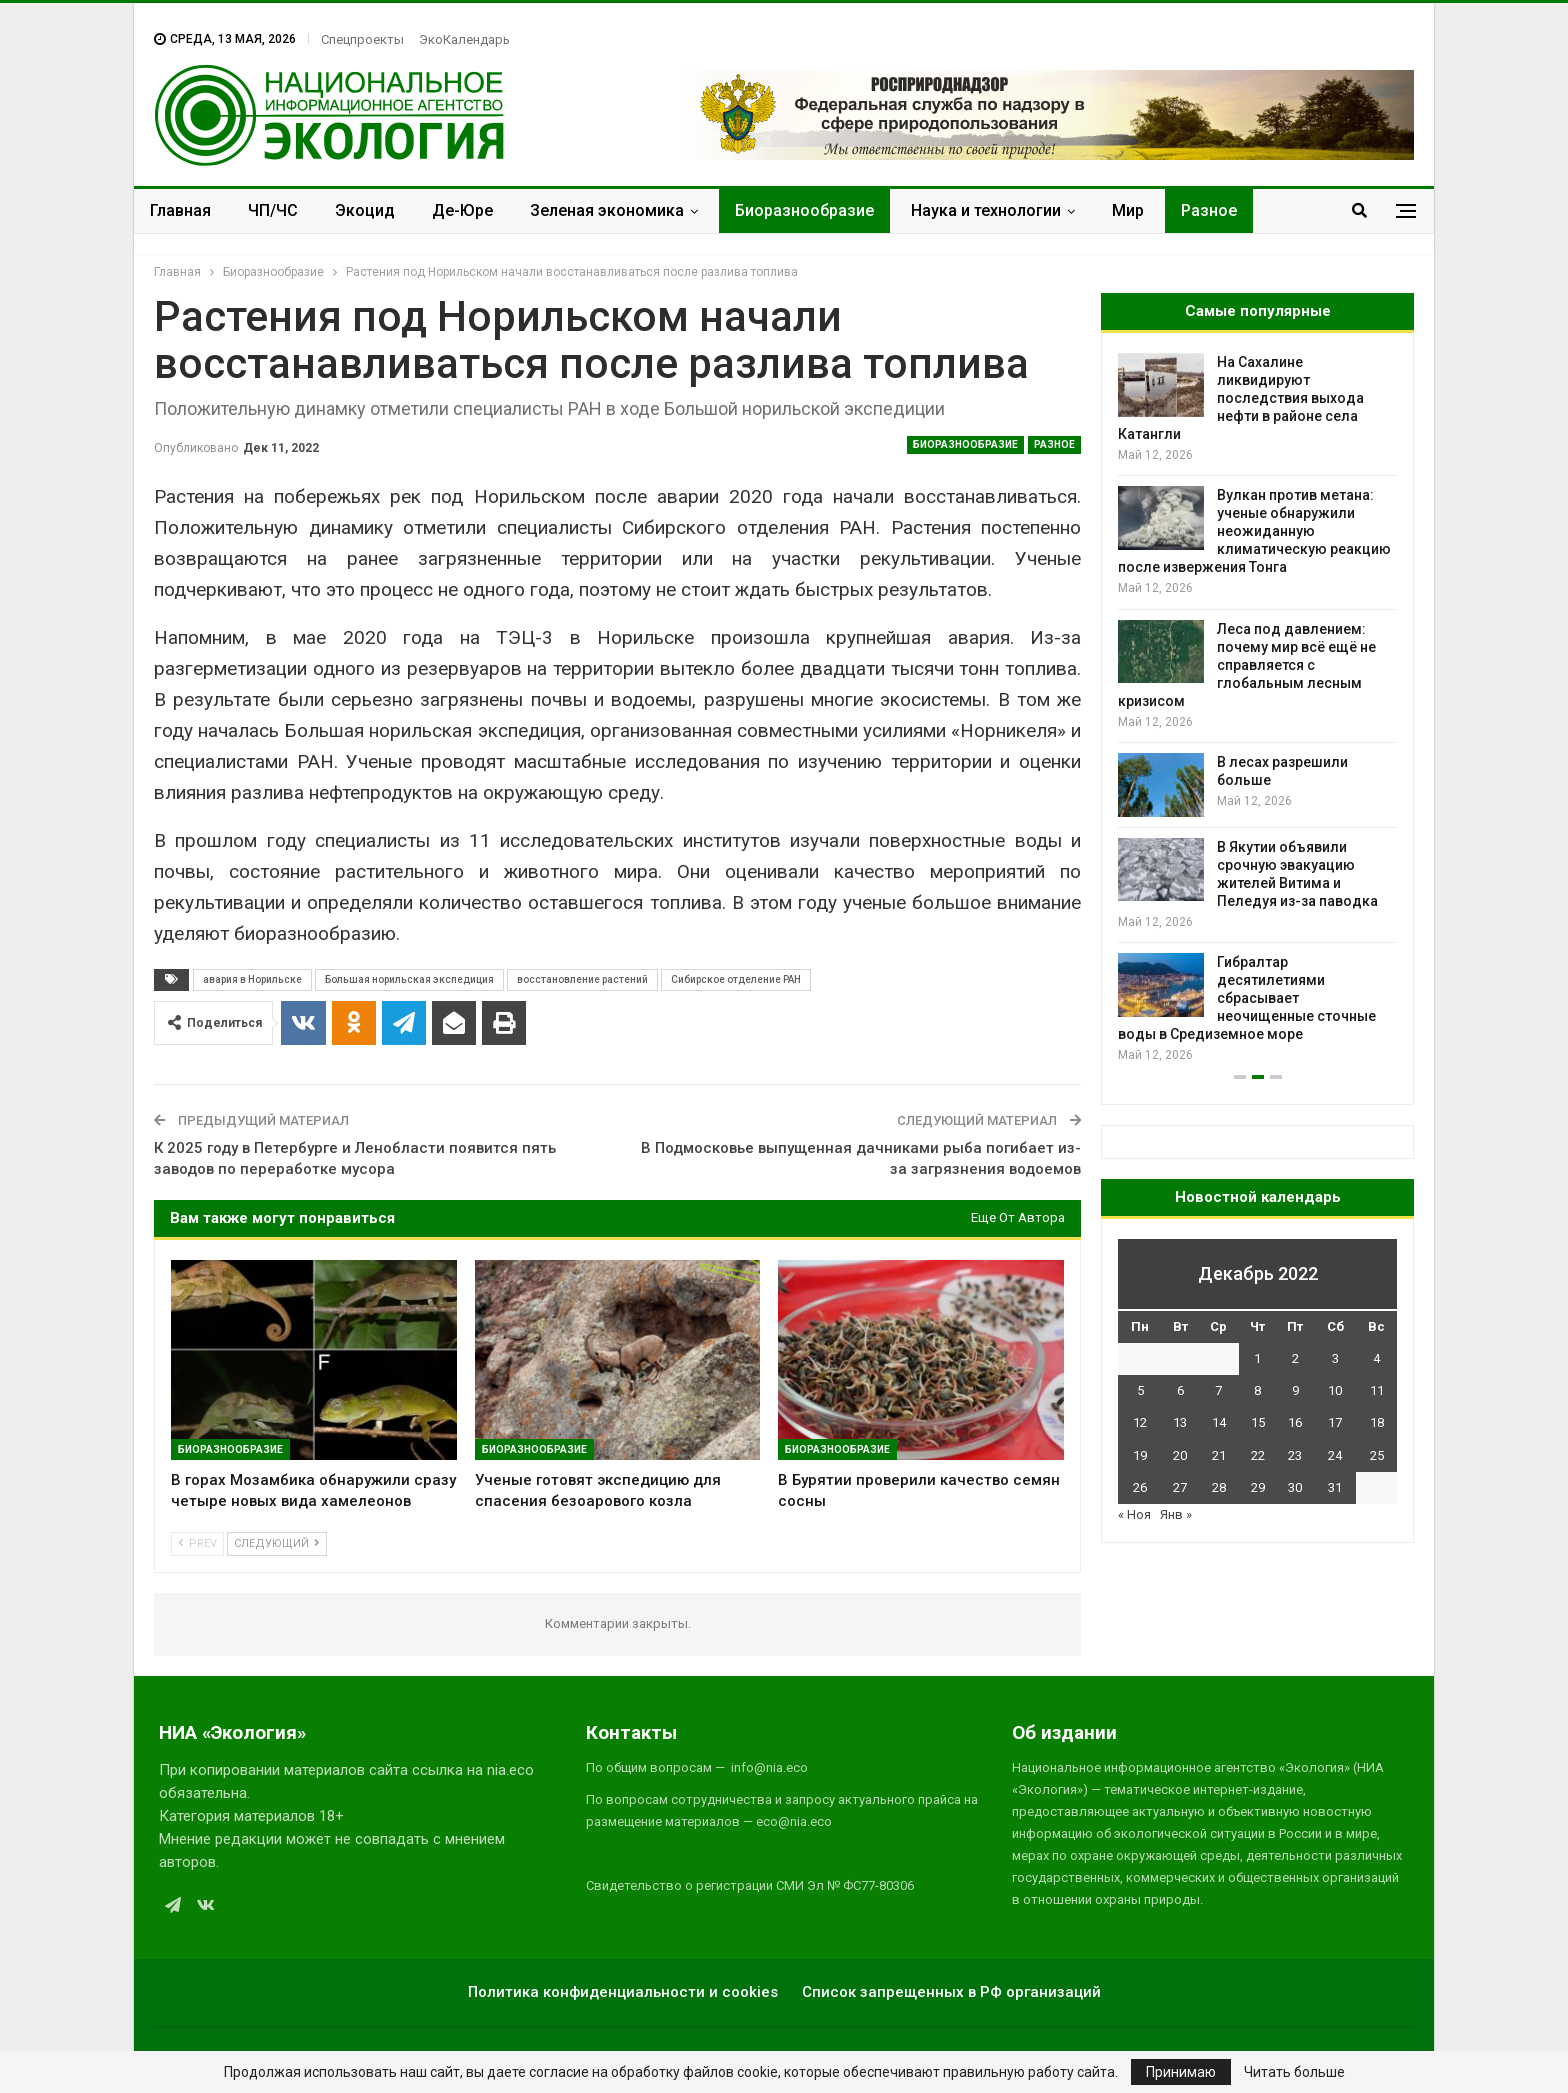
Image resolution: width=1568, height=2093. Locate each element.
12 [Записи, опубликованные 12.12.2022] (1140, 1422)
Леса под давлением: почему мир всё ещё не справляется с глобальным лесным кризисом (1247, 665)
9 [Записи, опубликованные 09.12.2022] (1295, 1390)
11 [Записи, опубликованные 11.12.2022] (1377, 1390)
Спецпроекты (362, 39)
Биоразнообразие (804, 210)
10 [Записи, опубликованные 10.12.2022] (1335, 1390)
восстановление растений (582, 979)
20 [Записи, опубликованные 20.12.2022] (1180, 1455)
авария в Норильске (252, 979)
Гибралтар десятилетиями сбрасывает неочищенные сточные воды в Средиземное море (1247, 998)
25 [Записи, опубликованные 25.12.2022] (1377, 1455)
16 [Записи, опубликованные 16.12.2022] (1295, 1422)
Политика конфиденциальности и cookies (623, 1992)
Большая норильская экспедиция (409, 979)
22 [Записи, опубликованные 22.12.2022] (1258, 1455)
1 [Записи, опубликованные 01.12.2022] (1257, 1358)
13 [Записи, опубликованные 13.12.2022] (1180, 1422)
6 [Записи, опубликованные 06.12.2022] (1180, 1390)
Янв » (1176, 1514)
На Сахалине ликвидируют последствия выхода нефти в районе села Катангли (1241, 398)
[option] (1257, 709)
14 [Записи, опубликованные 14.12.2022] (1219, 1422)
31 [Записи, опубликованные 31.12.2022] (1335, 1487)
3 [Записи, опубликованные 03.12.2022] (1335, 1358)
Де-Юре (462, 210)
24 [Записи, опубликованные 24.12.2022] (1335, 1455)
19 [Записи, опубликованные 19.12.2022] (1140, 1455)
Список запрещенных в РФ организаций (951, 1992)
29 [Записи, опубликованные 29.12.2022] (1258, 1487)
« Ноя (1134, 1514)
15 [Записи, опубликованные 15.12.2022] (1258, 1422)
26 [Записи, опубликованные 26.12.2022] (1140, 1487)
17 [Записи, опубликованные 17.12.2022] (1335, 1422)
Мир (1128, 210)
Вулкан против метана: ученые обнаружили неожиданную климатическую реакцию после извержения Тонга (1254, 531)
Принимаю (1181, 2072)
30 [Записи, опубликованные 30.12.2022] (1295, 1487)
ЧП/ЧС (273, 210)
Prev (197, 1543)
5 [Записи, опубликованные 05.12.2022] (1140, 1390)
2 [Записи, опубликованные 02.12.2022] (1295, 1358)
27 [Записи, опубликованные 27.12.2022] (1180, 1487)
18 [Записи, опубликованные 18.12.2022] (1377, 1422)
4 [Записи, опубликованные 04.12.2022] (1376, 1358)
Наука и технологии (986, 210)
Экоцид (365, 210)
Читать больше (1294, 2072)
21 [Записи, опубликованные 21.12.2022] (1219, 1455)
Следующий (277, 1543)
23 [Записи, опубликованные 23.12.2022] (1295, 1455)
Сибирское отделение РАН (736, 979)
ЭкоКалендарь (464, 39)
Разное (1209, 210)
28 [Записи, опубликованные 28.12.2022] (1219, 1487)
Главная (180, 210)
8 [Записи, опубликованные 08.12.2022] (1257, 1390)
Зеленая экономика (607, 210)
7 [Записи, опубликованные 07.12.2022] (1218, 1390)
